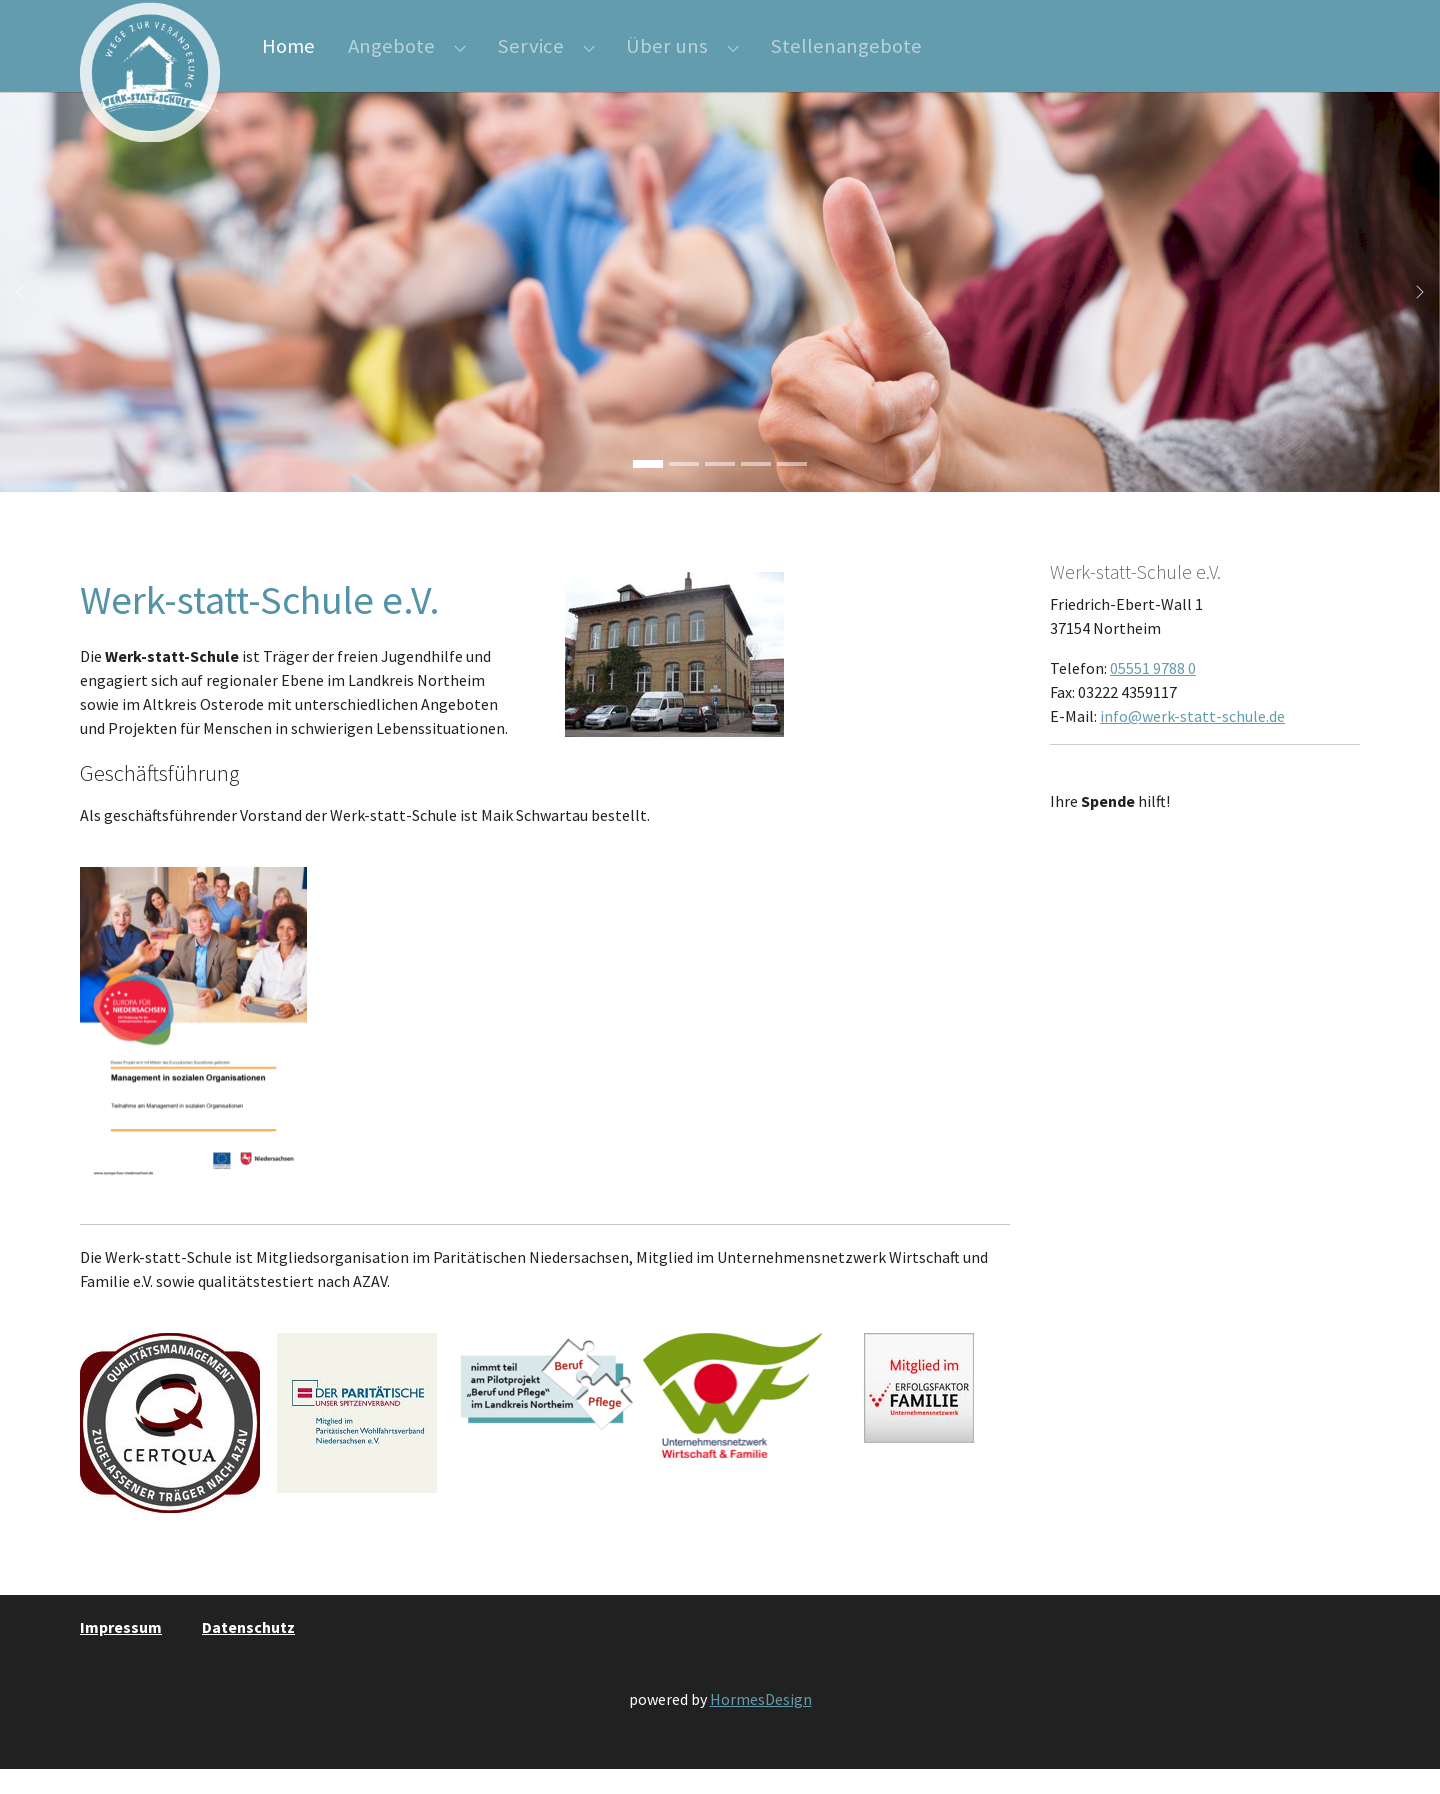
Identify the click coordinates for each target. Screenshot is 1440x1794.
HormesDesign (761, 1724)
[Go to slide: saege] (756, 489)
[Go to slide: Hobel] (684, 489)
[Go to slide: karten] (792, 489)
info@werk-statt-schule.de (1192, 741)
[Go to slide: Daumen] (648, 489)
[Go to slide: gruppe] (720, 489)
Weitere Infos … (1106, 866)
